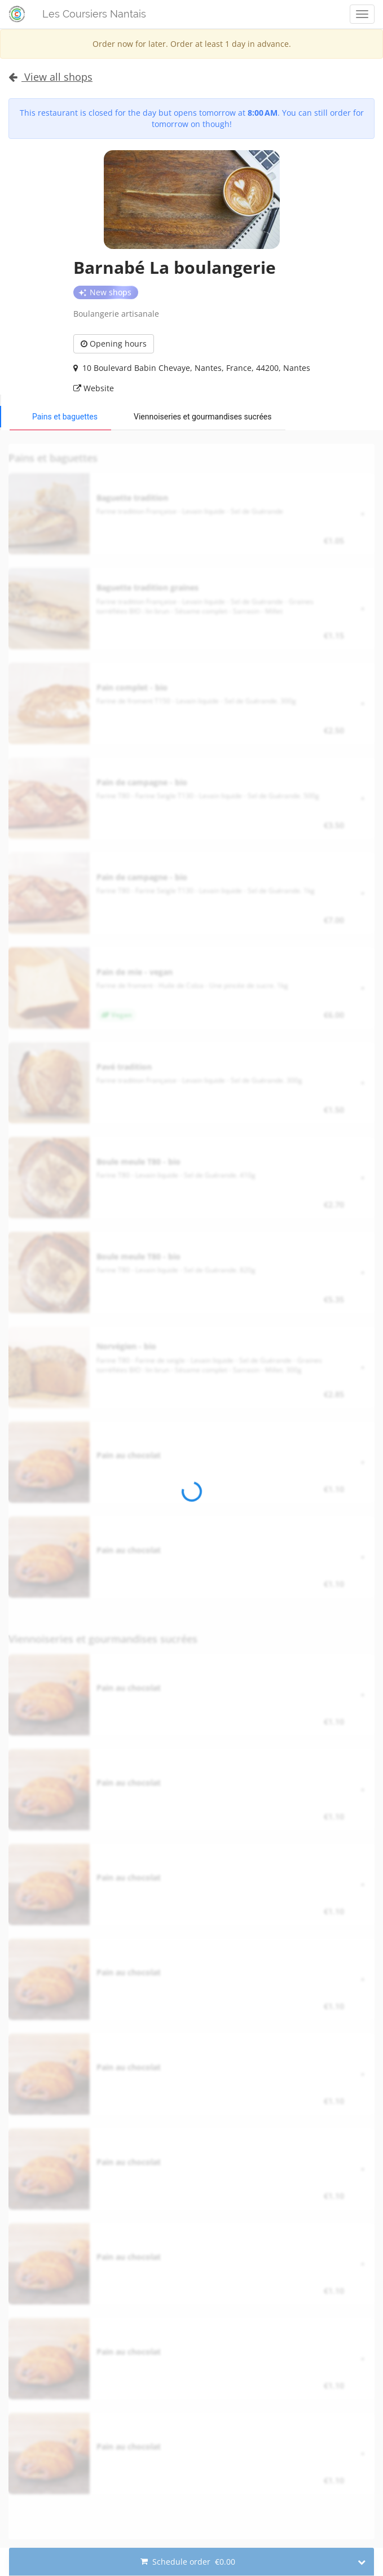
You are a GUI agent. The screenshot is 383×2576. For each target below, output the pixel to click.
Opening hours (114, 343)
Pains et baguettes (65, 416)
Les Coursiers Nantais (94, 14)
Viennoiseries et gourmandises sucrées (203, 416)
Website (93, 388)
